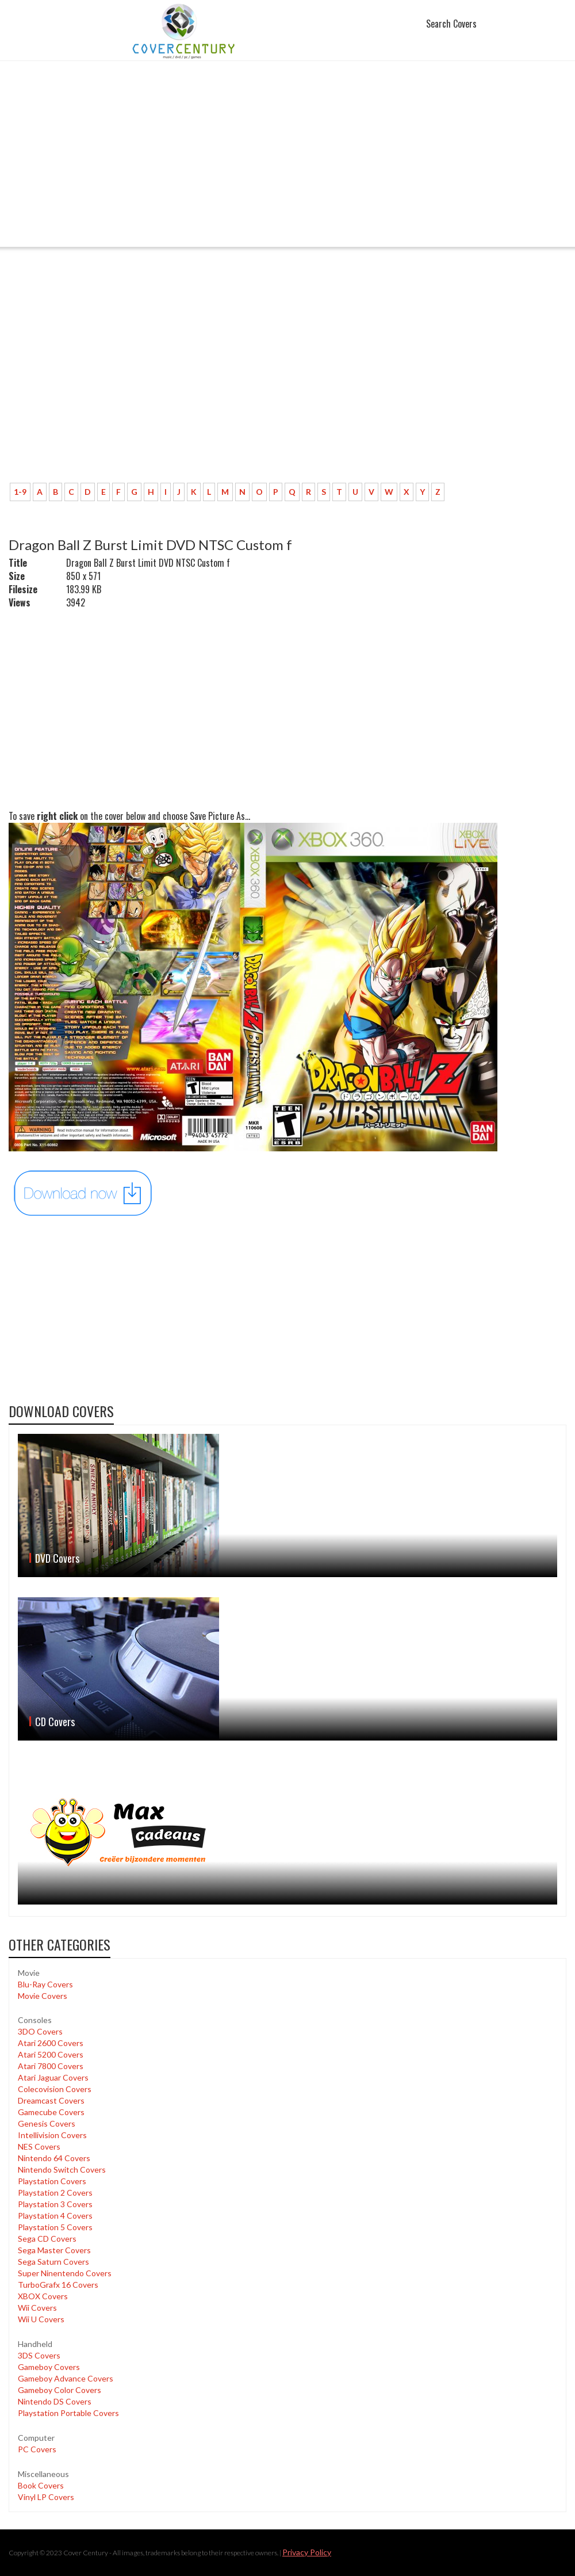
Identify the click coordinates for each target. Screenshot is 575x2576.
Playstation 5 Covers (55, 2227)
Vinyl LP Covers (46, 2497)
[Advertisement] (287, 160)
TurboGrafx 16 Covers (58, 2284)
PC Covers (37, 2449)
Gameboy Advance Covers (65, 2378)
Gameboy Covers (49, 2367)
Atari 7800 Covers (50, 2066)
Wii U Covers (41, 2319)
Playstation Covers (52, 2181)
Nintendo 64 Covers (54, 2158)
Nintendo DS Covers (54, 2401)
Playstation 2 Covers (55, 2192)
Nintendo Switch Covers (62, 2169)
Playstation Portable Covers (68, 2413)
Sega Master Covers (54, 2250)
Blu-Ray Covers (45, 1984)
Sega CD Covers (47, 2238)
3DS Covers (39, 2355)
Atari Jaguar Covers (53, 2077)
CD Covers (55, 1721)
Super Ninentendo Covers (65, 2273)
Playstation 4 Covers (55, 2215)
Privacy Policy (306, 2552)
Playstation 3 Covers (55, 2204)
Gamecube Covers (51, 2112)
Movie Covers (42, 1996)
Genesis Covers (46, 2123)
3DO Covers (40, 2031)
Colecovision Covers (54, 2089)
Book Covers (41, 2485)
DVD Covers (57, 1558)
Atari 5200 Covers (50, 2054)
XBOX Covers (43, 2296)
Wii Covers (37, 2307)
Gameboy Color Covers (59, 2390)
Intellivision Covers (52, 2135)
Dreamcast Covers (51, 2100)
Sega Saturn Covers (53, 2261)
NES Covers (39, 2146)
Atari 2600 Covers (50, 2043)
